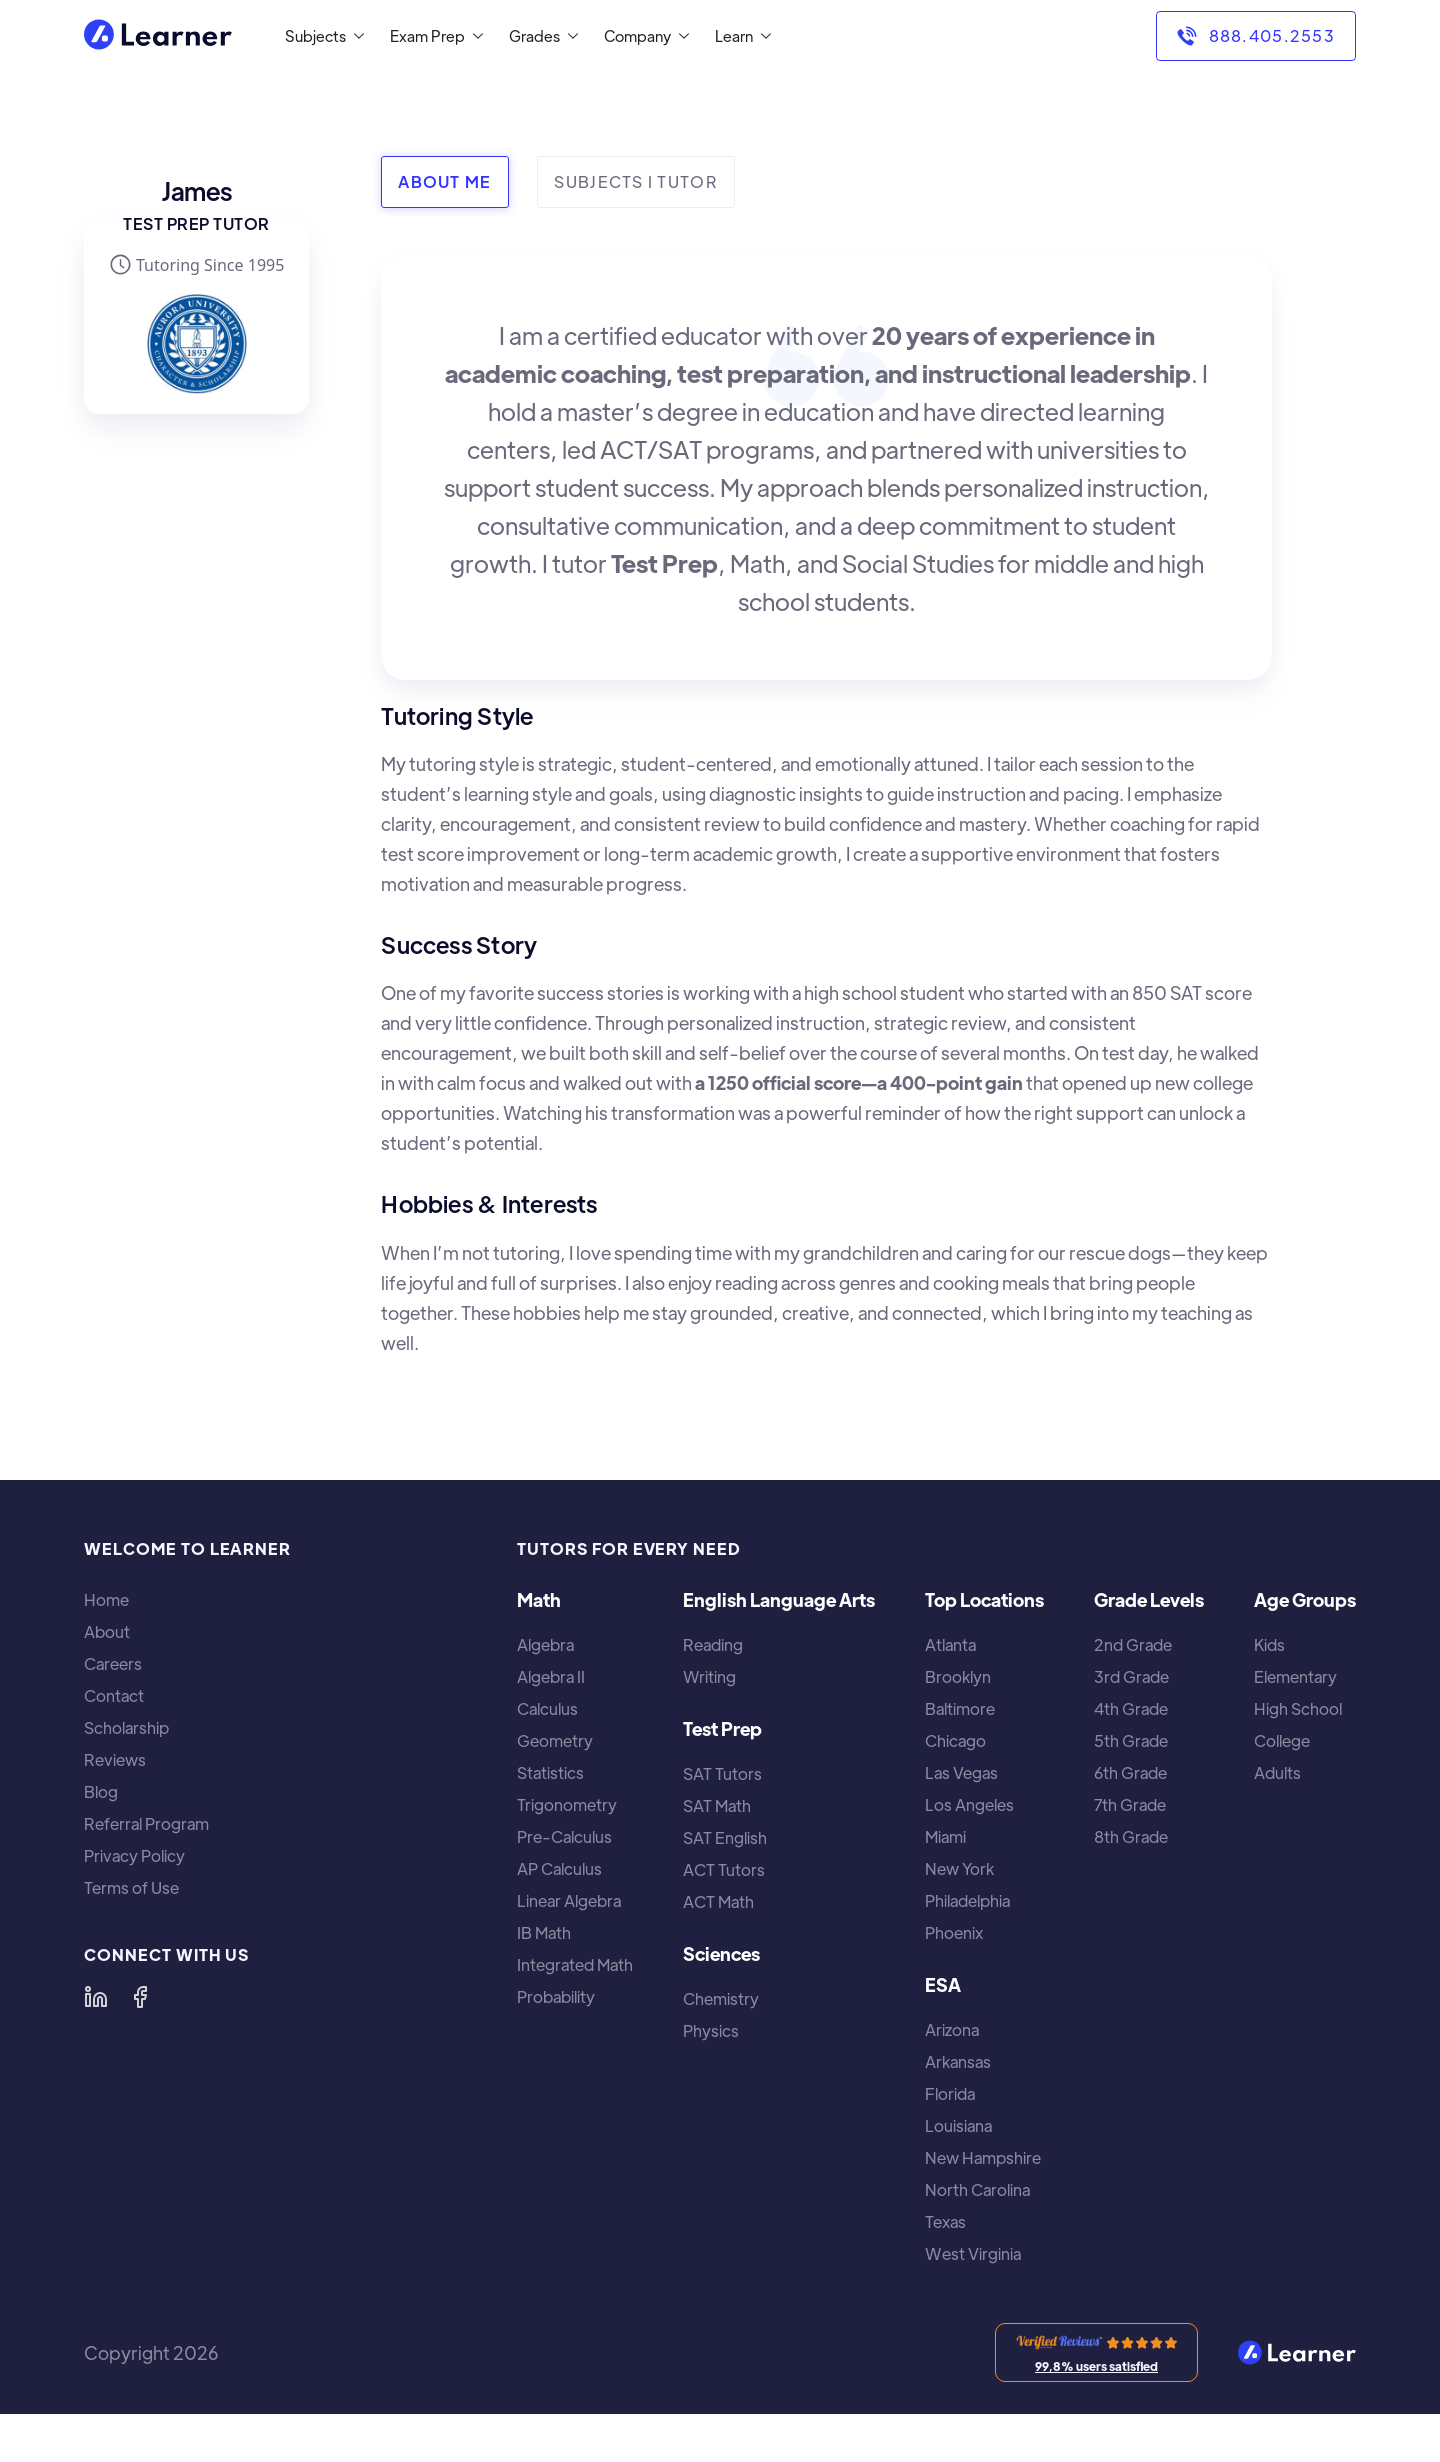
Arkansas (958, 2062)
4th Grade (1131, 1709)
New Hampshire (983, 2158)
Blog (101, 1792)
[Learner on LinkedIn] (96, 1997)
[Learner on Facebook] (140, 1997)
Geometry (555, 1741)
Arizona (952, 2030)
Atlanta (950, 1645)
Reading (713, 1645)
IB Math (544, 1933)
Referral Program (146, 1824)
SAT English (725, 1838)
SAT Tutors (722, 1774)
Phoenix (954, 1933)
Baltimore (960, 1709)
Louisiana (958, 2126)
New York (959, 1869)
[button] (320, 36)
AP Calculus (559, 1869)
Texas (945, 2222)
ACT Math (718, 1902)
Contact (114, 1696)
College (1282, 1741)
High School (1298, 1709)
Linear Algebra (569, 1901)
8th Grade (1131, 1837)
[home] (158, 36)
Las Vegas (961, 1773)
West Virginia (973, 2254)
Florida (950, 2094)
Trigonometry (567, 1805)
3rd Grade (1131, 1677)
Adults (1277, 1773)
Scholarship (126, 1728)
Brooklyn (958, 1677)
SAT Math (717, 1806)
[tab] (444, 182)
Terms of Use (131, 1888)
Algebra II (551, 1677)
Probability (556, 1997)
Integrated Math (575, 1965)
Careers (113, 1664)
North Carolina (977, 2190)
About (107, 1632)
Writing (709, 1677)
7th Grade (1130, 1805)
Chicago (955, 1741)
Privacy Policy (134, 1856)
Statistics (550, 1773)
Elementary (1295, 1677)
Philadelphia (967, 1901)
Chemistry (721, 1999)
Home (106, 1600)
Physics (711, 2031)
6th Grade (1130, 1773)
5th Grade (1131, 1741)
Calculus (547, 1709)
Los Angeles (969, 1805)
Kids (1269, 1645)
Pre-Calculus (564, 1837)
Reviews (115, 1760)
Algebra (545, 1645)
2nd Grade (1133, 1645)
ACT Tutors (724, 1870)
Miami (945, 1837)
